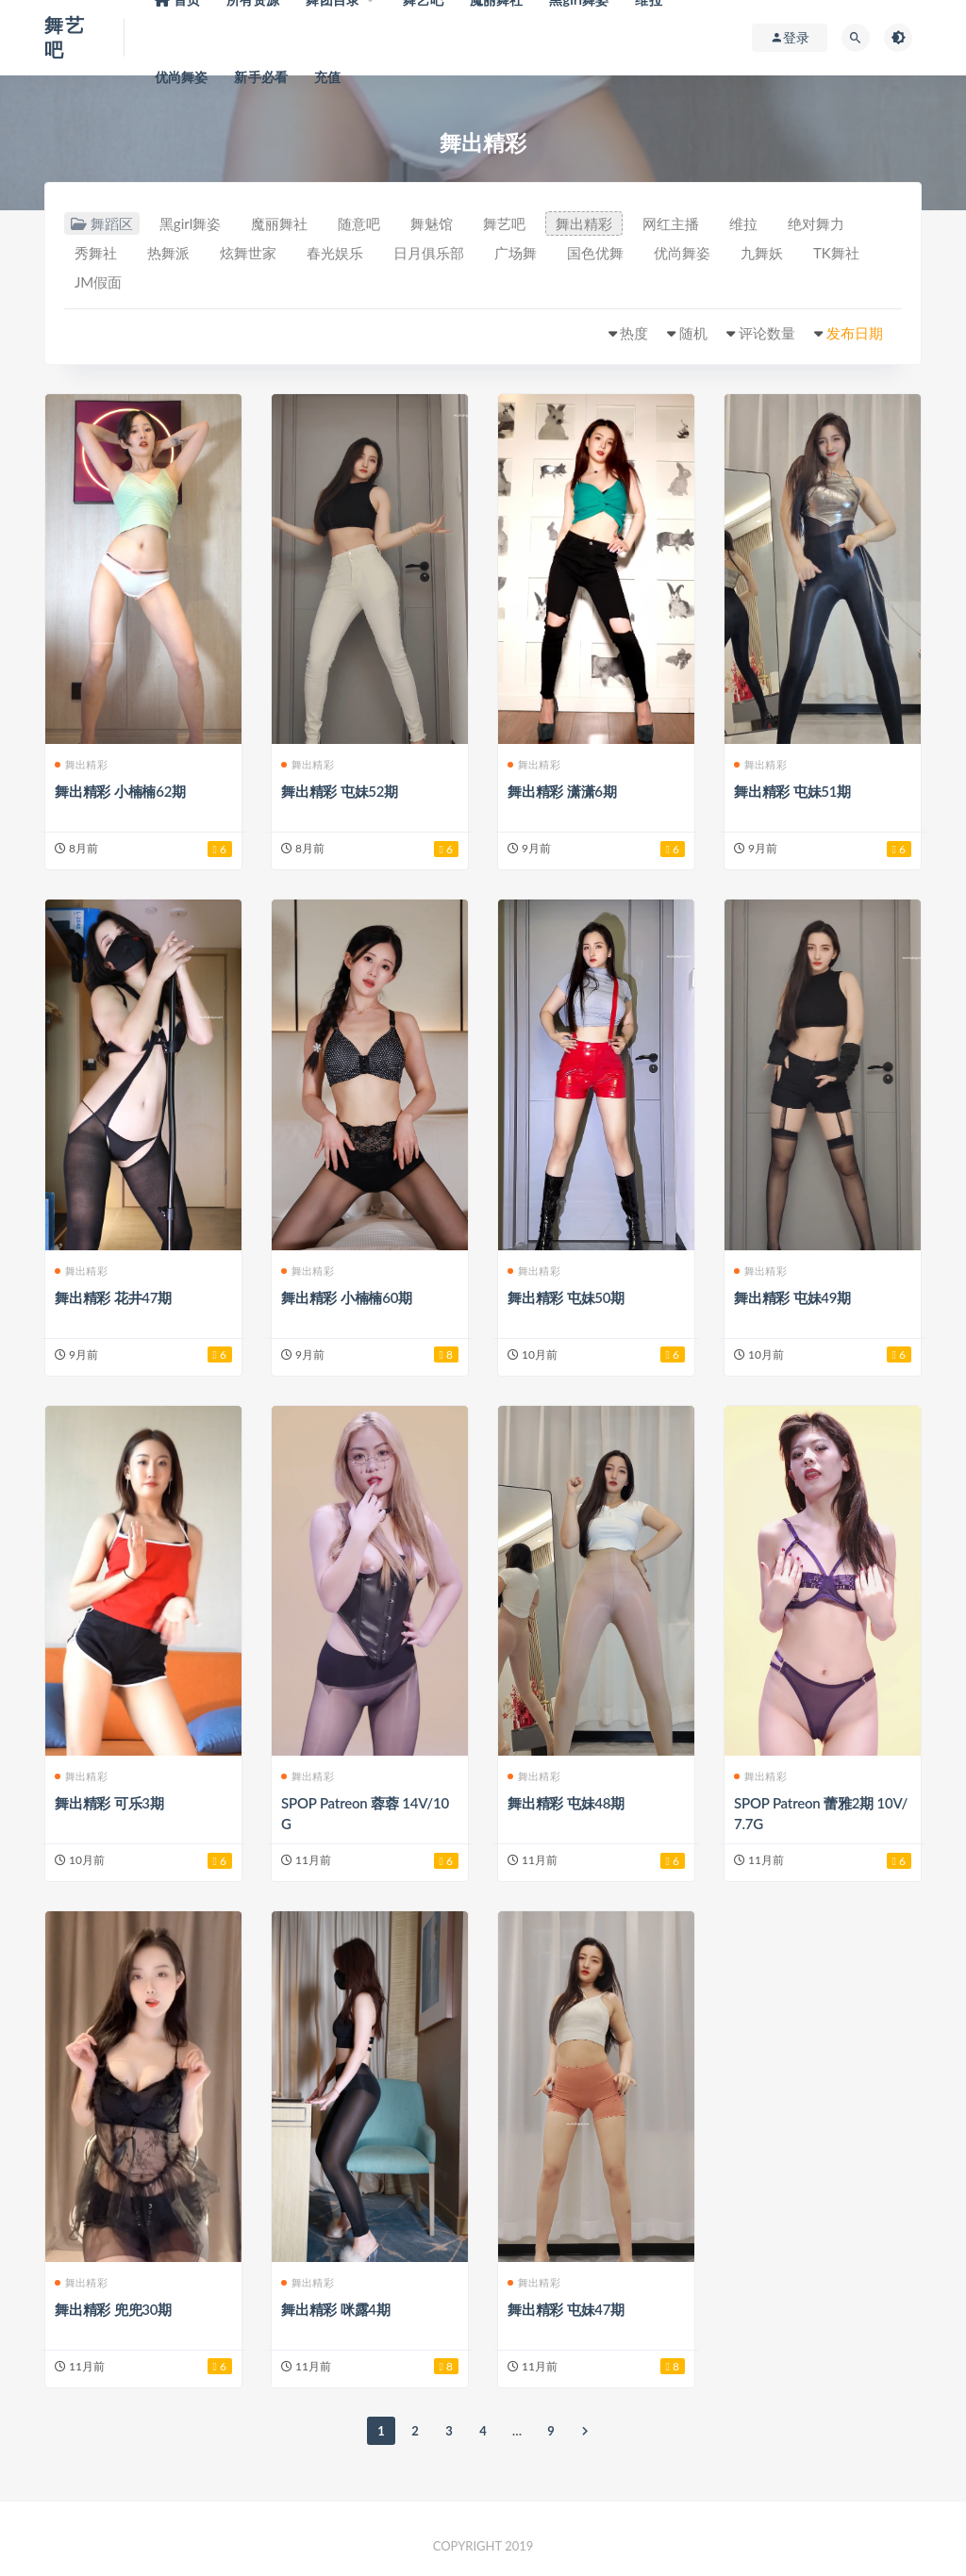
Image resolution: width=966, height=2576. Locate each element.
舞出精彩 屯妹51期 (792, 791)
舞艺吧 (504, 223)
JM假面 (98, 281)
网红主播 (670, 223)
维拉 (743, 223)
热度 (634, 332)
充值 (327, 77)
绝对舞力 (816, 223)
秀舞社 (96, 252)
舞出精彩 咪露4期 (336, 2309)
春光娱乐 (335, 252)
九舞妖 (762, 252)
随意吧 (359, 223)
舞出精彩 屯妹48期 (566, 1802)
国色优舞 (595, 252)
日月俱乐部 (428, 252)
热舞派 (168, 252)
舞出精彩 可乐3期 (109, 1802)
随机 (693, 332)
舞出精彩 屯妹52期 (339, 791)
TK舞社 (836, 252)
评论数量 (767, 332)
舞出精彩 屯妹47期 (566, 2309)
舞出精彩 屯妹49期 (792, 1297)
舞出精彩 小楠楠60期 (346, 1297)
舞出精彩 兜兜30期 (113, 2309)
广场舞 (515, 252)
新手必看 (261, 77)
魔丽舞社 (279, 223)
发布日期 (854, 332)
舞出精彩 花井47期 (113, 1297)
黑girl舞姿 (190, 223)
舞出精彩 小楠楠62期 (120, 791)
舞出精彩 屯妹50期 (566, 1297)
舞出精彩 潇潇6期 (562, 791)
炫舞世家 (248, 252)
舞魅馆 (431, 223)
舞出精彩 (584, 223)
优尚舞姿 (181, 77)
